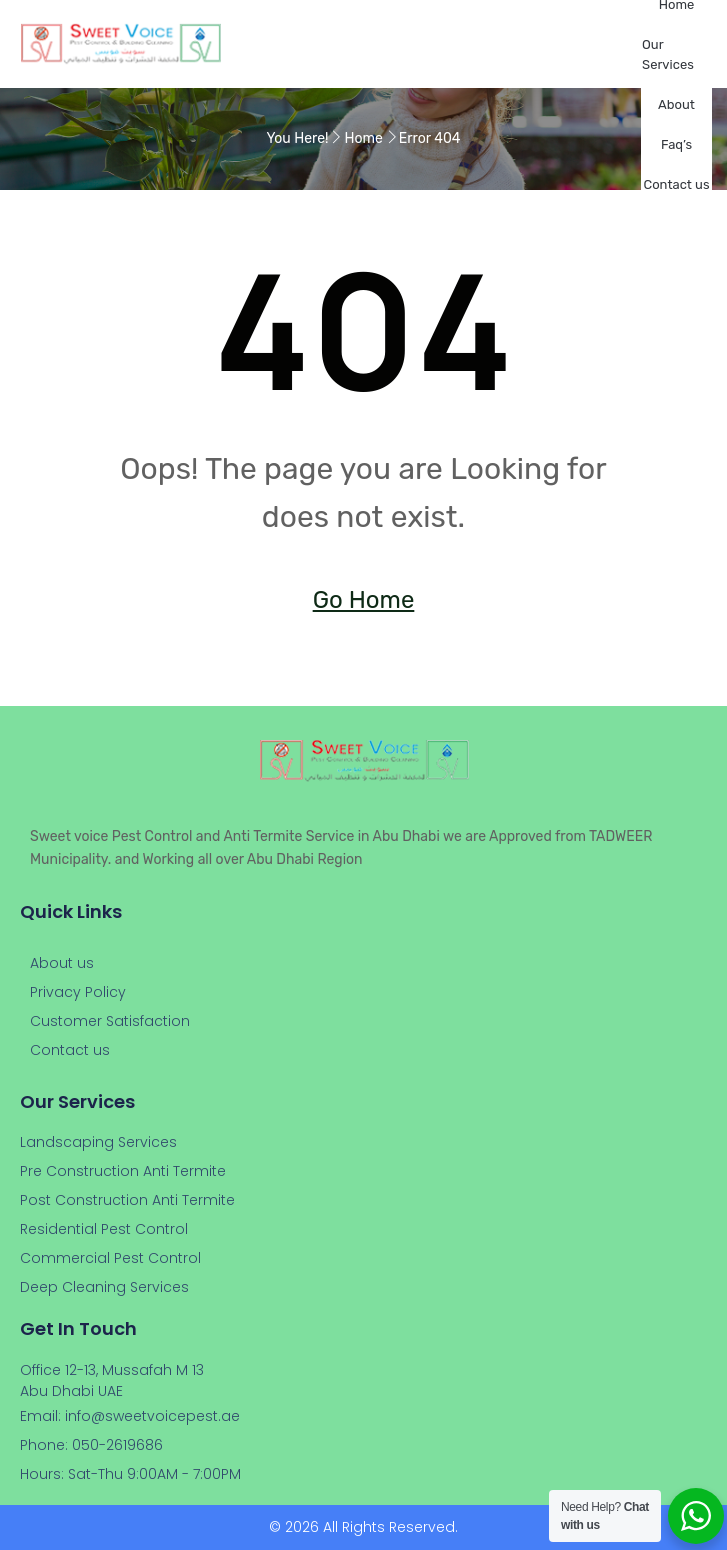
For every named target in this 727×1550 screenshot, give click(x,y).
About (676, 104)
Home (364, 138)
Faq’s (676, 144)
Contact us (676, 184)
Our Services (668, 54)
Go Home (364, 600)
